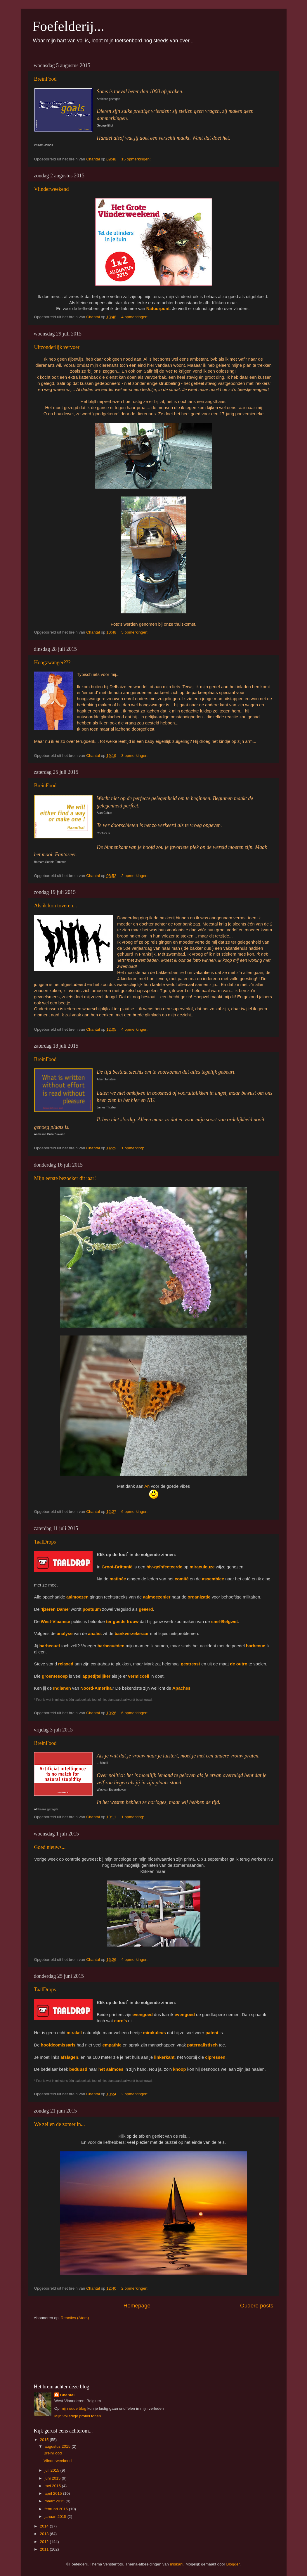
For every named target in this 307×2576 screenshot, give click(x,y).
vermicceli (138, 1676)
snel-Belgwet (224, 1621)
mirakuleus (154, 2032)
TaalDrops (45, 1542)
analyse (64, 1633)
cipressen (215, 2057)
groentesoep (55, 1676)
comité (182, 1579)
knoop (179, 2069)
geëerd (146, 1609)
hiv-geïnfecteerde (164, 1567)
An (147, 1486)
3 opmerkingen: (135, 755)
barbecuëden (111, 1645)
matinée (118, 1579)
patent (211, 2032)
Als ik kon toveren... (55, 906)
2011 (45, 2549)
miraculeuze (202, 1567)
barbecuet (49, 1645)
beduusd (78, 2069)
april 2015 (54, 2493)
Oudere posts (256, 2305)
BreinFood (45, 79)
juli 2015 (52, 2470)
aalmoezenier (157, 1597)
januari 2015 (56, 2516)
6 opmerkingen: (135, 1511)
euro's (120, 2020)
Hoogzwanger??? (52, 662)
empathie (112, 2045)
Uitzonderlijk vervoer (56, 347)
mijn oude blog (73, 2408)
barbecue (255, 1645)
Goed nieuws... (50, 1847)
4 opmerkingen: (135, 317)
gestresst (190, 1664)
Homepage (137, 2305)
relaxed (65, 1664)
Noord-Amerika (96, 1688)
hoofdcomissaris (58, 2045)
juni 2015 (53, 2478)
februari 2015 (57, 2509)
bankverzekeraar (132, 1633)
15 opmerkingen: (136, 159)
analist (95, 1633)
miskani (176, 2564)
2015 (45, 2439)
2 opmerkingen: (135, 875)
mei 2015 (53, 2486)
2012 (45, 2541)
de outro (238, 1664)
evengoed (142, 2014)
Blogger (233, 2564)
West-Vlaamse (55, 1621)
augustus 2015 (58, 2446)
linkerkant (164, 2057)
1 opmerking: (133, 1148)
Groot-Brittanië (117, 1567)
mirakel (74, 2032)
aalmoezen (77, 1597)
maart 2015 (55, 2501)
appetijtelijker (96, 1676)
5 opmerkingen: (135, 632)
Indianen (62, 1688)
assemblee (213, 1579)
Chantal (67, 2395)
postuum (92, 1609)
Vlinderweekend (51, 189)
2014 (45, 2526)
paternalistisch (202, 2045)
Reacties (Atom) (75, 2318)
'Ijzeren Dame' (55, 1609)
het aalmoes (111, 2069)
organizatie (199, 1597)
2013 (45, 2534)
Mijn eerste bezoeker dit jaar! (65, 1178)
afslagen (69, 2057)
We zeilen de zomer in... (59, 2124)
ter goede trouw (122, 1621)
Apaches (181, 1688)
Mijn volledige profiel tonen (77, 2416)
